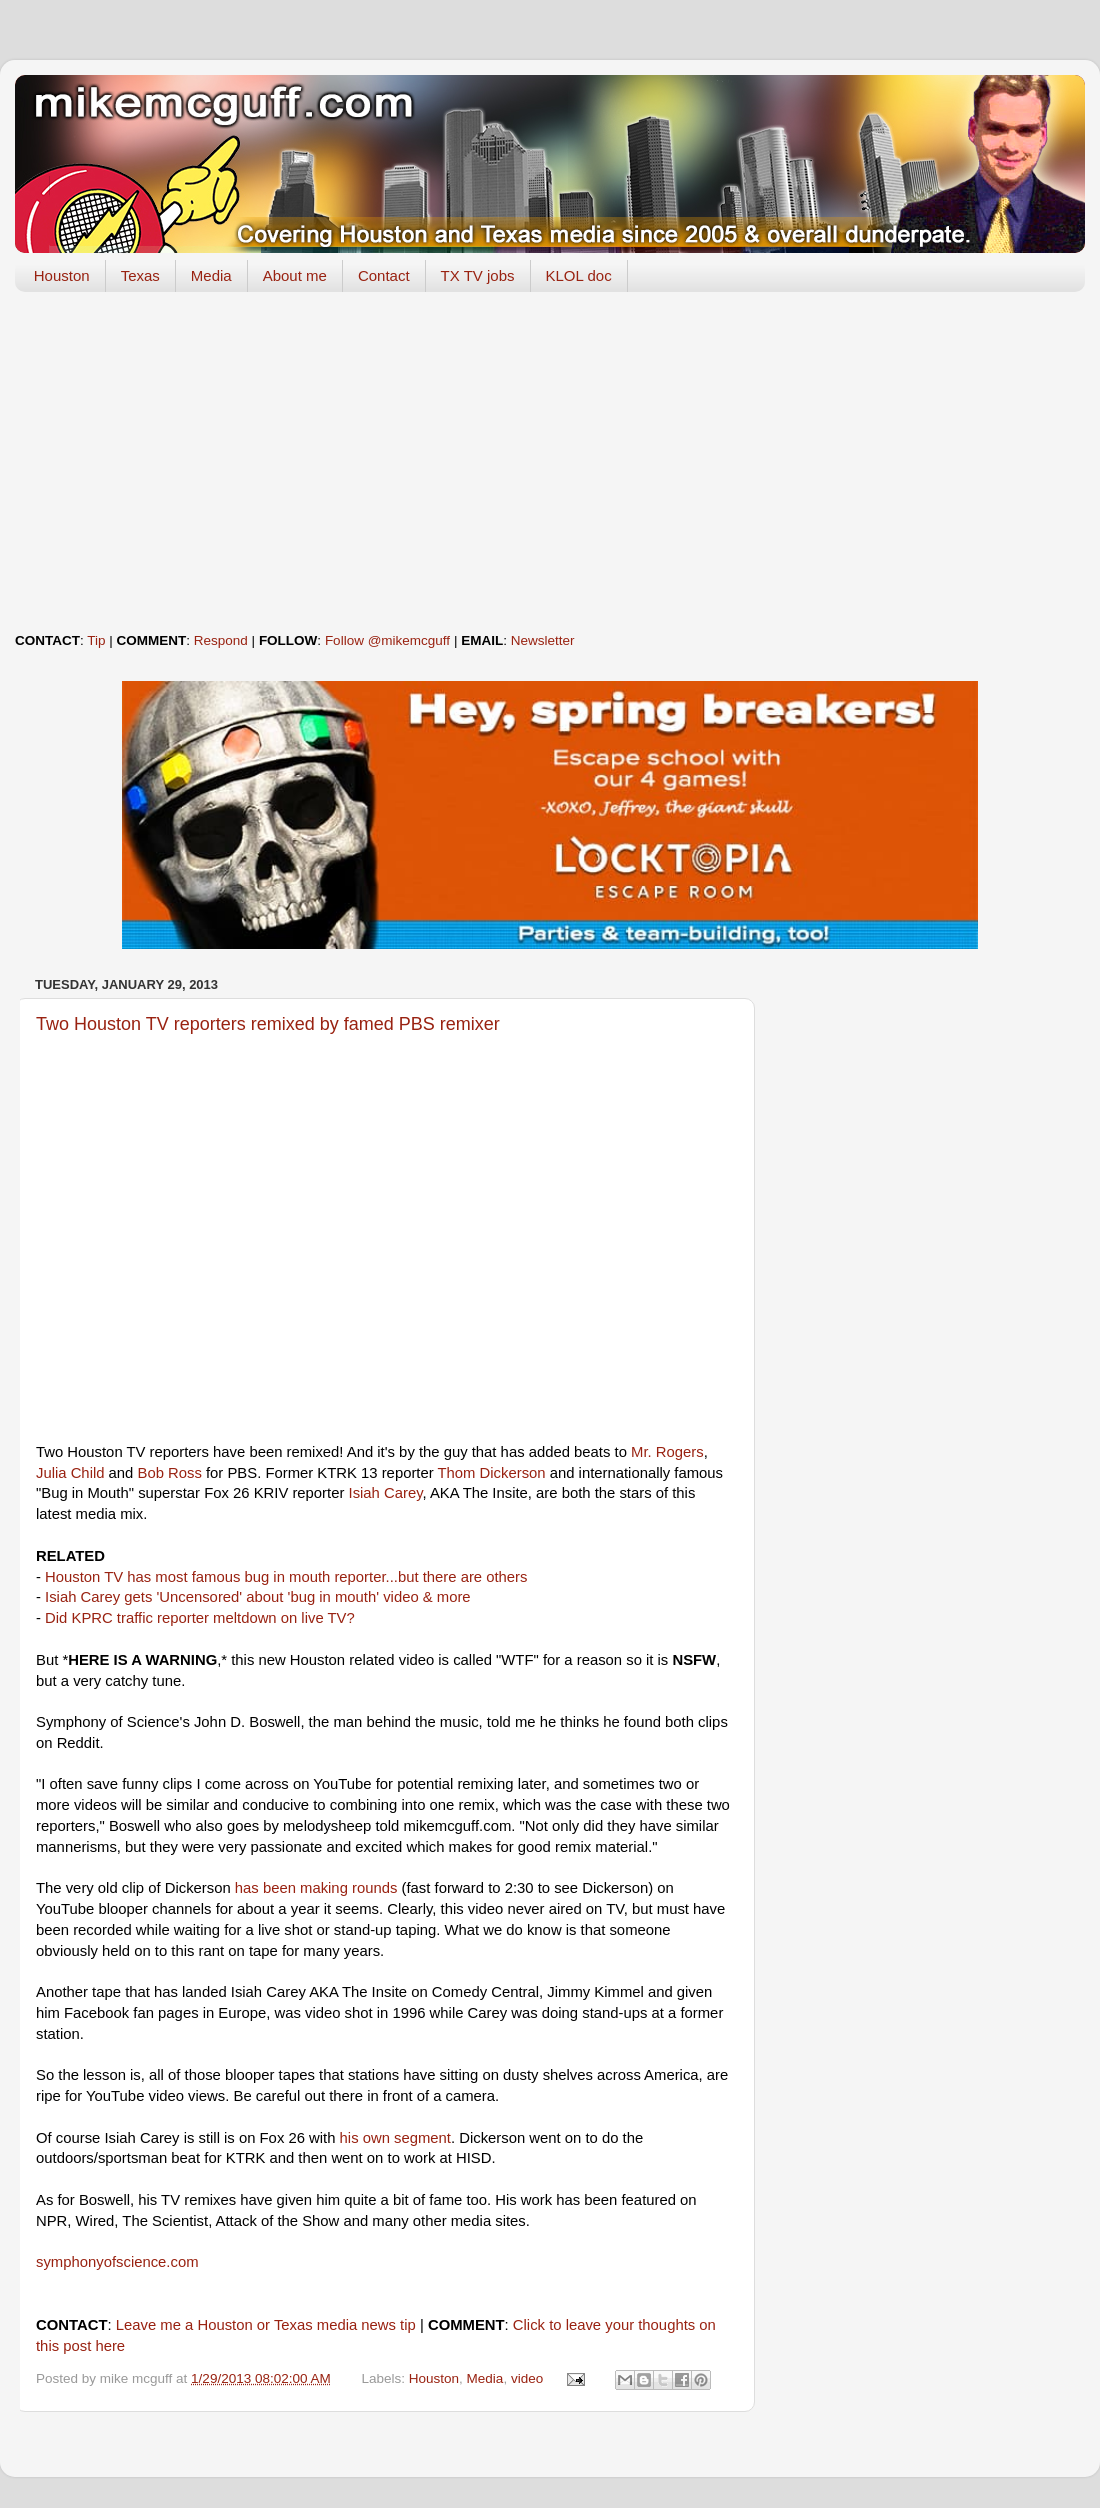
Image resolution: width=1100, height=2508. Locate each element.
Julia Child (70, 1473)
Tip (96, 640)
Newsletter (543, 640)
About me (295, 275)
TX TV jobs (478, 275)
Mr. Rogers (667, 1452)
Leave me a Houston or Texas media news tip (266, 2325)
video (527, 2378)
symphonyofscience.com (117, 2262)
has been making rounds (316, 1888)
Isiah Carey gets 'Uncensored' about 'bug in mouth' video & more (258, 1597)
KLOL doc (579, 275)
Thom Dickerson (492, 1473)
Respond (221, 640)
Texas (140, 275)
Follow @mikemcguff (387, 640)
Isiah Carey (386, 1493)
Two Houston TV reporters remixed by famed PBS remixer (268, 1024)
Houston (62, 275)
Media (211, 275)
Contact (384, 275)
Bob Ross (170, 1473)
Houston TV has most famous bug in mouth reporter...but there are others (286, 1577)
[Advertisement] (550, 462)
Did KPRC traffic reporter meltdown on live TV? (200, 1618)
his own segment (395, 2138)
